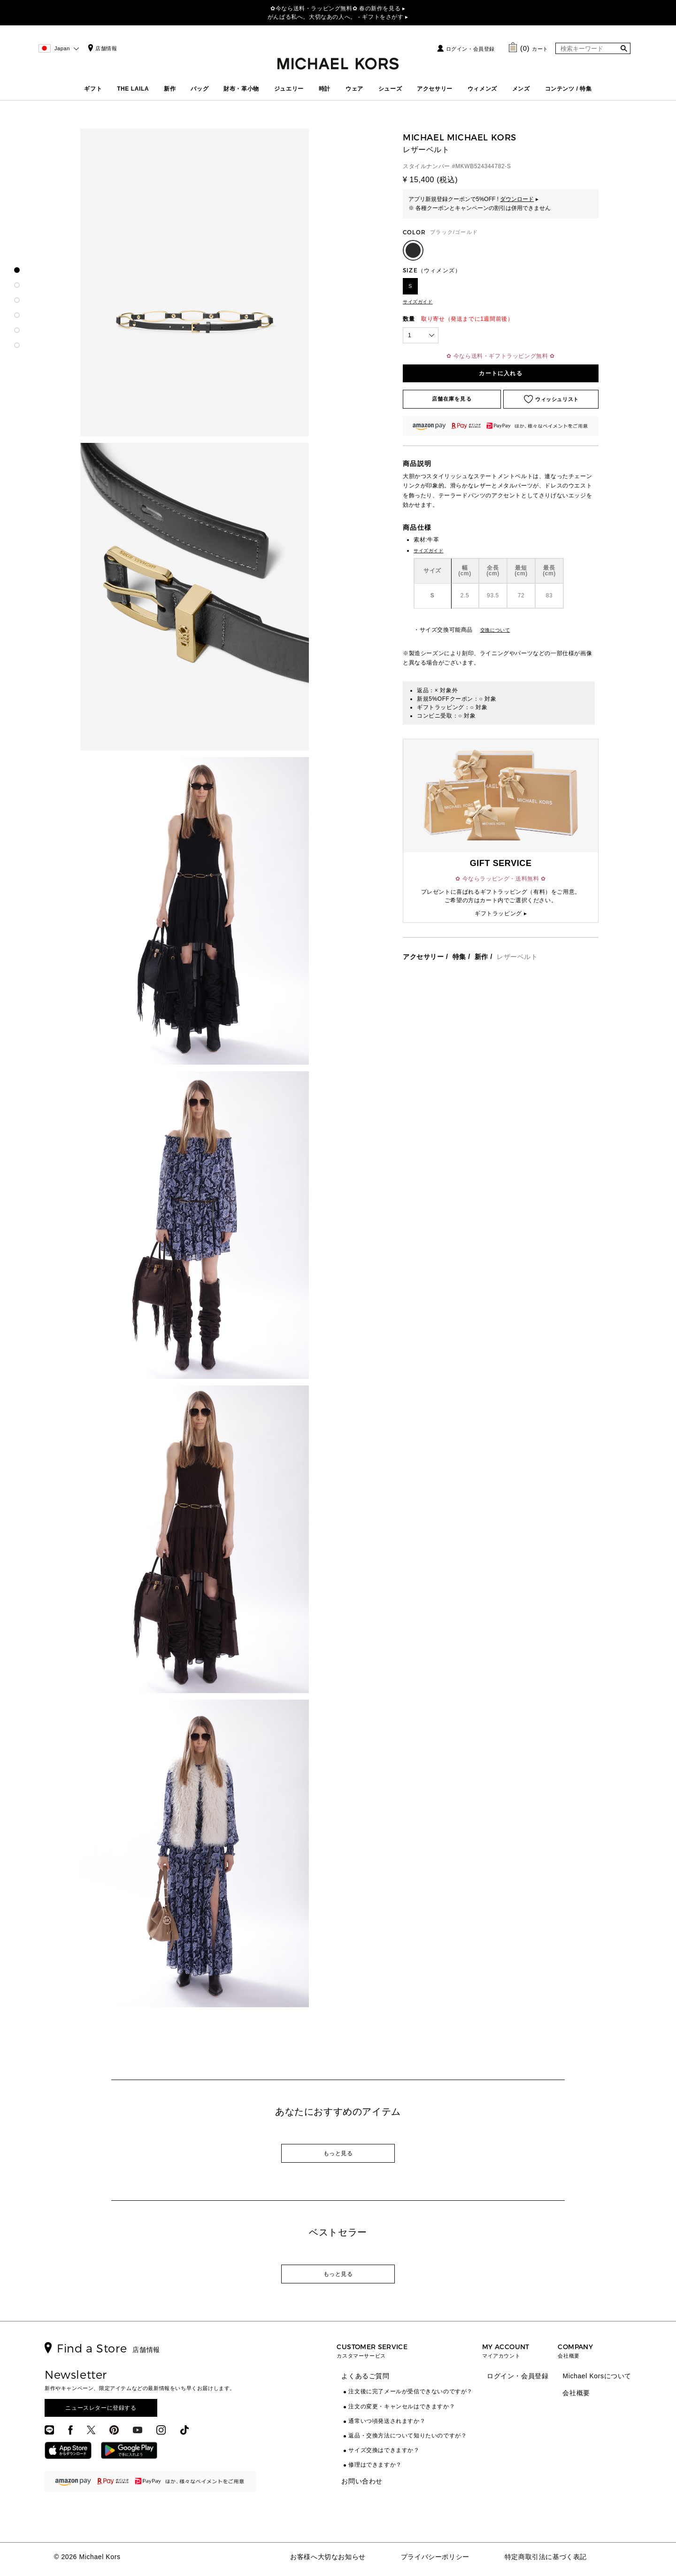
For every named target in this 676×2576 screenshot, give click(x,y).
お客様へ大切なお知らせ (328, 2557)
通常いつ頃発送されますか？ (386, 2421)
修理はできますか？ (374, 2464)
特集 (459, 956)
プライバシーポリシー (435, 2557)
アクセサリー (435, 88)
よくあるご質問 (365, 2376)
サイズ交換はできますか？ (383, 2450)
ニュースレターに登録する (100, 2408)
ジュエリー (289, 88)
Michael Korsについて (596, 2376)
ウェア (354, 88)
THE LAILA (133, 88)
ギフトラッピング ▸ (501, 913)
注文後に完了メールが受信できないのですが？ (410, 2391)
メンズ (521, 88)
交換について (495, 630)
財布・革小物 (241, 88)
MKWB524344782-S (483, 166)
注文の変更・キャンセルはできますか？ (401, 2406)
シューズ (390, 88)
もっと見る (338, 2153)
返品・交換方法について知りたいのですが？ (407, 2435)
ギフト (93, 88)
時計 (324, 88)
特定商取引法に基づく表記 (546, 2557)
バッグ (199, 88)
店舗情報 (101, 48)
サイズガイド (418, 301)
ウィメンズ (482, 88)
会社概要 (576, 2393)
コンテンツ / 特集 (568, 88)
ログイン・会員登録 (470, 49)
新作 (170, 88)
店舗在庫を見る (452, 399)
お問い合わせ (362, 2481)
